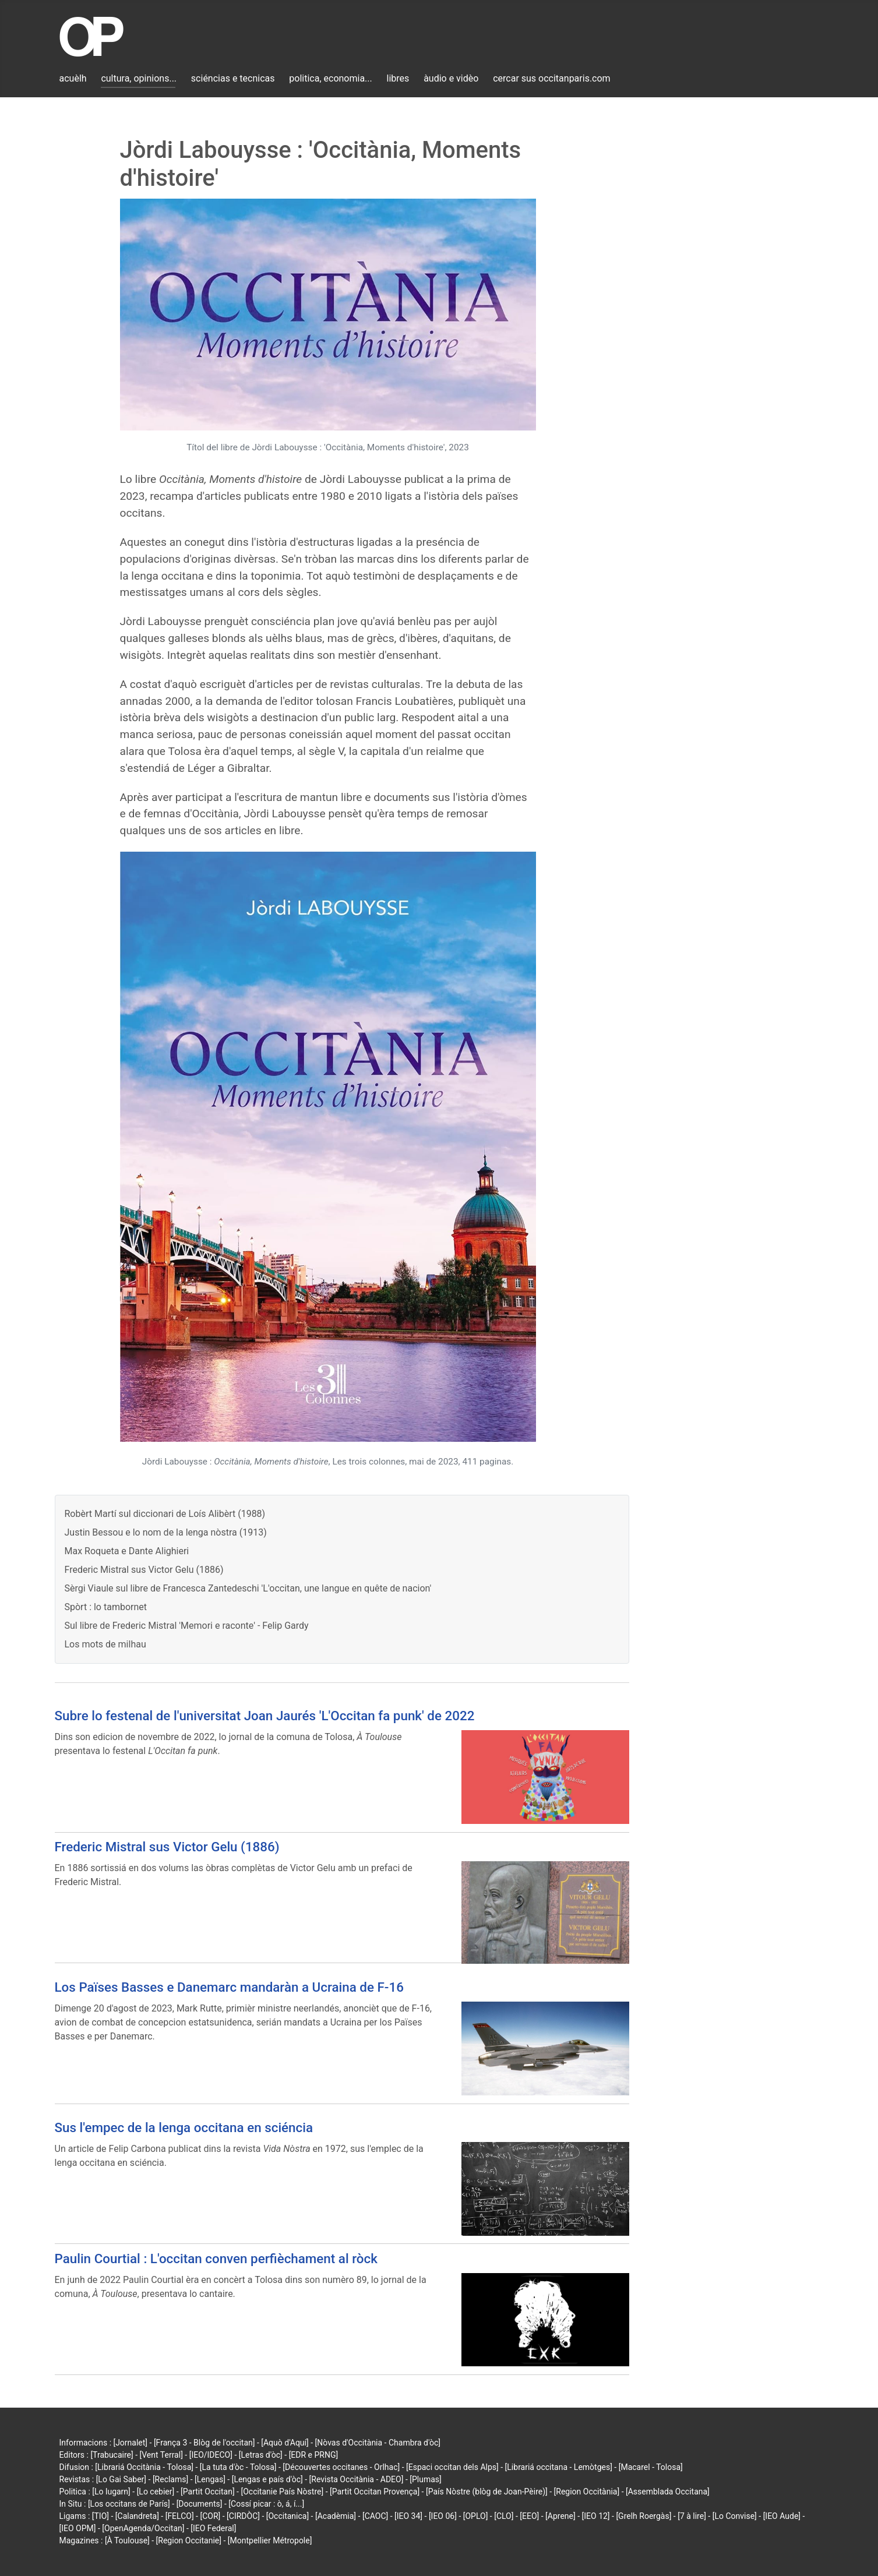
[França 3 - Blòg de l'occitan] (204, 2442)
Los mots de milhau (105, 1644)
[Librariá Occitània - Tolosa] (144, 2467)
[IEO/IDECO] (210, 2454)
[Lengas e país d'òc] (267, 2479)
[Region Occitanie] (188, 2540)
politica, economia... (330, 78)
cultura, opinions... (139, 78)
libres (398, 78)
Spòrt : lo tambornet (106, 1606)
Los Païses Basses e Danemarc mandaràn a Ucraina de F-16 (229, 1987)
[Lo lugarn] (111, 2491)
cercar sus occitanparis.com (551, 78)
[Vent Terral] (161, 2454)
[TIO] (100, 2516)
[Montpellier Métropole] (270, 2540)
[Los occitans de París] (129, 2503)
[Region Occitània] (587, 2491)
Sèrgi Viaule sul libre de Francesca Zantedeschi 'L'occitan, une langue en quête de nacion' (248, 1588)
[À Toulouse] (127, 2540)
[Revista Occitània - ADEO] (356, 2479)
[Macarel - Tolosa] (651, 2467)
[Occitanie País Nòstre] (282, 2491)
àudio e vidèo (451, 78)
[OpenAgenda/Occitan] (143, 2528)
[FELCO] (179, 2516)
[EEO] (529, 2516)
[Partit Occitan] (208, 2491)
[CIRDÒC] (243, 2516)
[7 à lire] (692, 2516)
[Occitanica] (287, 2516)
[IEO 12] (596, 2516)
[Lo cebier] (156, 2491)
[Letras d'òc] (261, 2454)
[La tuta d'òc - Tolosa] (238, 2467)
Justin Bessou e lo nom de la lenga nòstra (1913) (166, 1532)
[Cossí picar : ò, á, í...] (266, 2503)
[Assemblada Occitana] (668, 2491)
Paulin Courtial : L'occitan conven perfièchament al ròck (216, 2258)
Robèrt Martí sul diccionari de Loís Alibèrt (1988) (165, 1513)
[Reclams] (170, 2479)
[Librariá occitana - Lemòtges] (558, 2467)
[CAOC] (375, 2516)
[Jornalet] (131, 2442)
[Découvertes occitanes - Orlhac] (341, 2467)
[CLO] (503, 2516)
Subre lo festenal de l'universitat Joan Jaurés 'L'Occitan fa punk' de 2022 (265, 1715)
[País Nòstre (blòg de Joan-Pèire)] (487, 2491)
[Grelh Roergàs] (643, 2516)
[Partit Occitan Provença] (374, 2491)
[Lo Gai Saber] (121, 2479)
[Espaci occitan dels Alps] (452, 2467)
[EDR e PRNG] (313, 2454)
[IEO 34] (408, 2516)
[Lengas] (210, 2479)
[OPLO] (475, 2516)
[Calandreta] (137, 2516)
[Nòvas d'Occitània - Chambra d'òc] (377, 2442)
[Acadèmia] (335, 2516)
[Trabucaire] (111, 2454)
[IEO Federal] (213, 2528)
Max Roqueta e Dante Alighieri (127, 1551)
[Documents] (200, 2503)
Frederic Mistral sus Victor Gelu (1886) (144, 1569)
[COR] (210, 2516)
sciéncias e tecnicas (233, 78)
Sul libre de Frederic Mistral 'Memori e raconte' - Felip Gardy (187, 1625)
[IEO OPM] (77, 2528)
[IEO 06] (443, 2516)
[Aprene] (560, 2516)
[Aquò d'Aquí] (284, 2442)
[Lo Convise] (735, 2516)
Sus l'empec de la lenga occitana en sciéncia (184, 2127)
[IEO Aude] (782, 2516)
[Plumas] (426, 2479)
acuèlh (73, 78)
